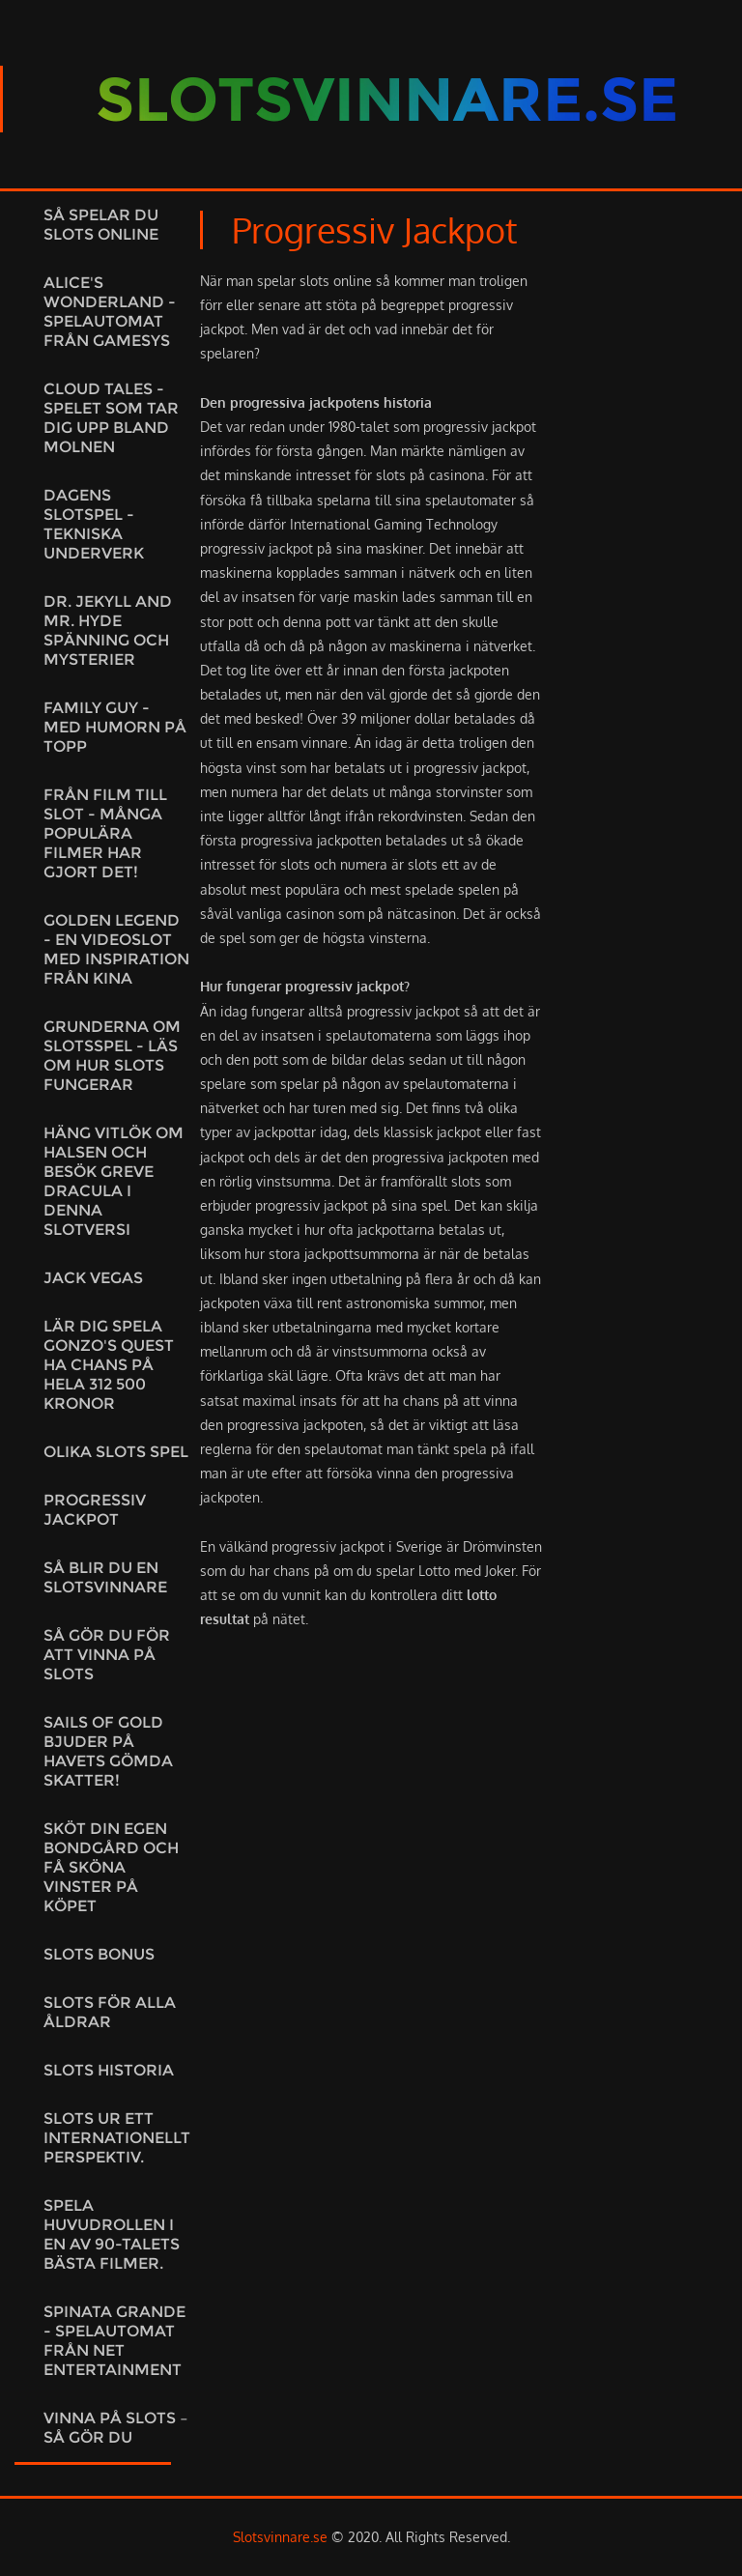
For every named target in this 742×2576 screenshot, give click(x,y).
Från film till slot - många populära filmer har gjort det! (105, 833)
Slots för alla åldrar (109, 2012)
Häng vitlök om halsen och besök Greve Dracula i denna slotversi (113, 1181)
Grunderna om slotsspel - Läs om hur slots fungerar (112, 1055)
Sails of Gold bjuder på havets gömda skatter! (108, 1751)
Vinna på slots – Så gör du (115, 2428)
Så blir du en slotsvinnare (105, 1577)
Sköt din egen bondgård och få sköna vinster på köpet (111, 1867)
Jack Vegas (93, 1278)
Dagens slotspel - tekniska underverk (93, 524)
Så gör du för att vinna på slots (106, 1654)
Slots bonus (99, 1954)
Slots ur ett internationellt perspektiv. (116, 2137)
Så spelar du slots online (100, 224)
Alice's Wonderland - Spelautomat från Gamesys (109, 311)
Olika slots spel (115, 1452)
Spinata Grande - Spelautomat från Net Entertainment (114, 2341)
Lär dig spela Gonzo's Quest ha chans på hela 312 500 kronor (108, 1365)
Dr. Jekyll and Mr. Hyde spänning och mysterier (107, 630)
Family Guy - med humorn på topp (114, 727)
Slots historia (108, 2070)
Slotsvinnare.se (280, 2537)
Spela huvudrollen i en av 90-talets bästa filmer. (111, 2234)
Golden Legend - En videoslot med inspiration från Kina (116, 949)
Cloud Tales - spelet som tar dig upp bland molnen (111, 418)
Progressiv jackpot (94, 1510)
